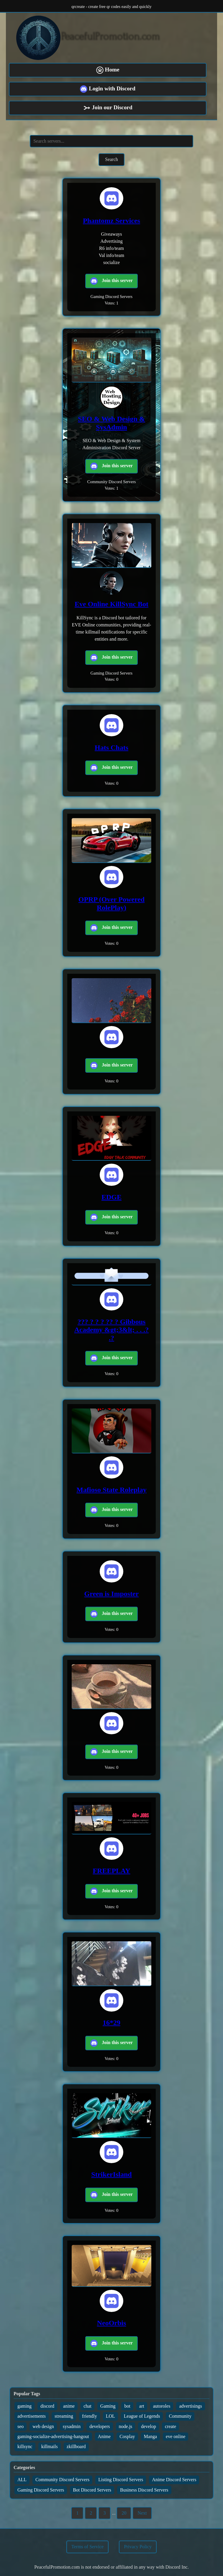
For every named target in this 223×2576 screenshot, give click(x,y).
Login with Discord (107, 89)
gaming (24, 2406)
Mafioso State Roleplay (111, 1490)
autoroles (161, 2406)
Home (107, 70)
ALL (22, 2479)
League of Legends (142, 2416)
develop (148, 2426)
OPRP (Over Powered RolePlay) (111, 903)
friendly (89, 2416)
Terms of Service (87, 2546)
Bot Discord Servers (92, 2489)
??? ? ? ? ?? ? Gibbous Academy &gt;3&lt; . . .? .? (111, 1330)
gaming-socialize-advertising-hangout (53, 2436)
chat (87, 2406)
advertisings (190, 2406)
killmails (49, 2446)
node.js (125, 2426)
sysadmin (72, 2426)
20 (124, 2512)
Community (180, 2416)
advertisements (31, 2416)
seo (20, 2426)
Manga (150, 2436)
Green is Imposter (111, 1594)
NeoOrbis (111, 2323)
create (170, 2426)
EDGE (111, 1197)
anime (69, 2406)
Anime (104, 2436)
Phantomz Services (111, 220)
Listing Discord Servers (120, 2479)
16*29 (111, 2022)
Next (142, 2512)
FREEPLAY (111, 1871)
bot (127, 2406)
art (141, 2406)
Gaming (108, 2406)
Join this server (111, 281)
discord (47, 2406)
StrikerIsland (111, 2174)
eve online (175, 2436)
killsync (24, 2446)
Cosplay (127, 2436)
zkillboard (76, 2446)
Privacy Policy (138, 2546)
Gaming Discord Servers (40, 2489)
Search (111, 159)
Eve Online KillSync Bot (111, 604)
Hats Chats (111, 747)
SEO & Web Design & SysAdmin (111, 423)
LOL (110, 2416)
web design (43, 2426)
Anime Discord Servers (174, 2479)
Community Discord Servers (62, 2479)
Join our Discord (107, 108)
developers (99, 2426)
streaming (64, 2416)
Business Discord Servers (144, 2489)
